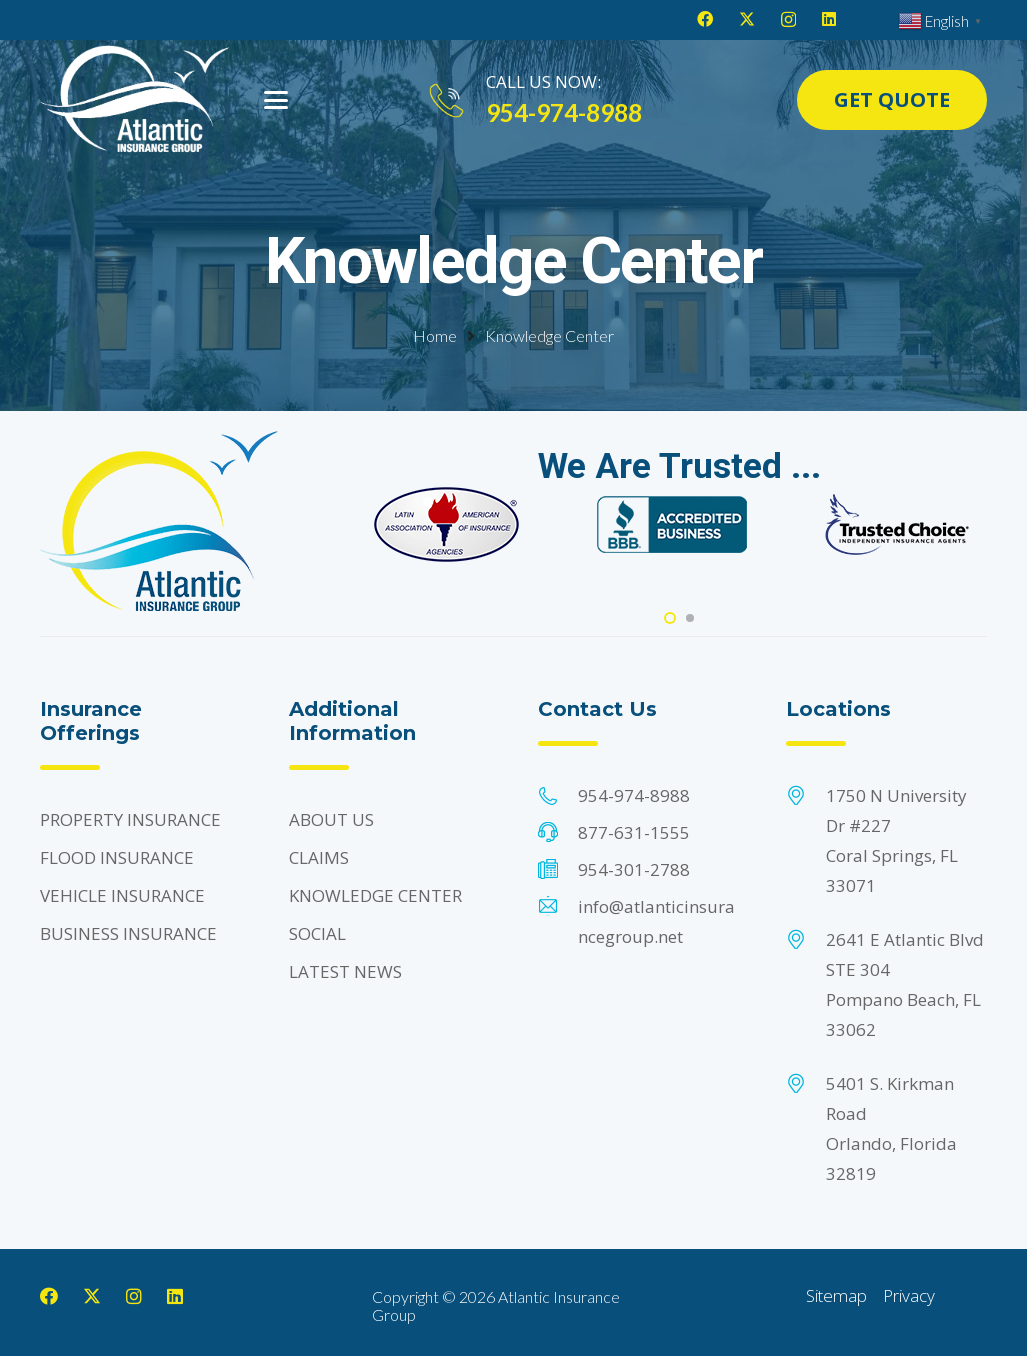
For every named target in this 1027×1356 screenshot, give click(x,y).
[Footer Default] (447, 524)
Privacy (909, 1295)
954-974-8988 (634, 795)
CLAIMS (319, 857)
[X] (747, 19)
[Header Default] (134, 100)
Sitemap (836, 1295)
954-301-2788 (634, 869)
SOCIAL (317, 933)
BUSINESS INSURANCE (128, 933)
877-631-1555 (634, 832)
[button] (276, 100)
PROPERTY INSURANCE (130, 819)
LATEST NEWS (345, 971)
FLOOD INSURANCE (117, 857)
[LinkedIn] (829, 19)
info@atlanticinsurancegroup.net (656, 921)
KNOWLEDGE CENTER (375, 895)
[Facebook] (705, 19)
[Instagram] (788, 20)
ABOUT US (331, 819)
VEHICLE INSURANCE (122, 895)
